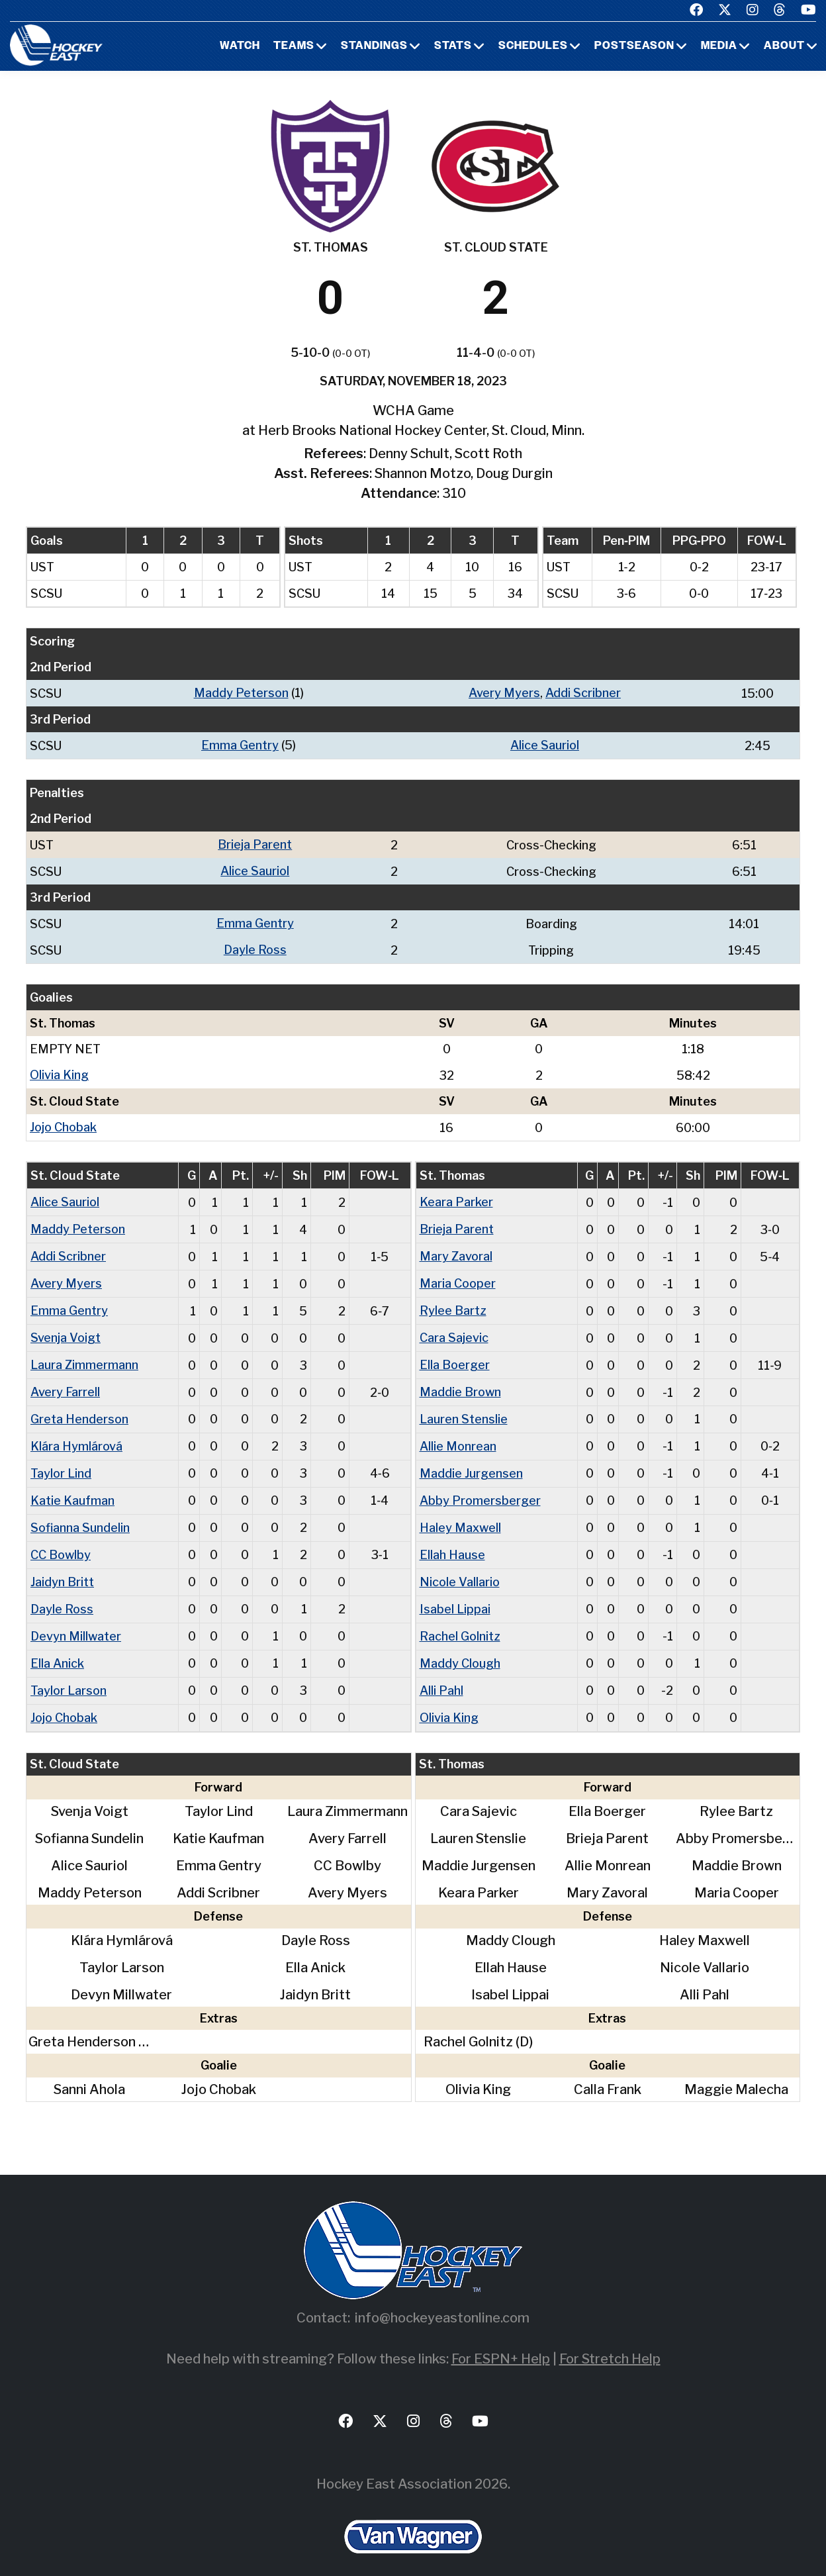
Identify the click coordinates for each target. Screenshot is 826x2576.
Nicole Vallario (460, 1567)
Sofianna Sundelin (80, 1514)
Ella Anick (57, 1647)
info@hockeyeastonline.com (442, 2300)
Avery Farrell (65, 1382)
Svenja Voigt (65, 1329)
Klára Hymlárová (76, 1435)
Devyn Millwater (75, 1620)
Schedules (533, 46)
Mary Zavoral (456, 1250)
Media (719, 46)
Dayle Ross (255, 946)
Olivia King (59, 1071)
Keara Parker (456, 1197)
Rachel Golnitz (460, 1620)
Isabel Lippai (455, 1594)
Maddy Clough (460, 1647)
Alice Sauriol (544, 744)
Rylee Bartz (453, 1303)
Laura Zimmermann (84, 1355)
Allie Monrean (458, 1435)
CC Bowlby (60, 1541)
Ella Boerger (455, 1355)
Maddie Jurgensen (471, 1461)
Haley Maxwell (460, 1514)
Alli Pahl (441, 1673)
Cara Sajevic (454, 1329)
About (784, 46)
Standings (374, 46)
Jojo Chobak (63, 1122)
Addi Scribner (583, 693)
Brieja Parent (255, 843)
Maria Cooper (458, 1276)
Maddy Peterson (241, 693)
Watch (240, 46)
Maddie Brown (460, 1382)
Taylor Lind (60, 1461)
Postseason (634, 46)
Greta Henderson (79, 1408)
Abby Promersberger (480, 1488)
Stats (453, 46)
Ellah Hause (452, 1541)
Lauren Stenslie (464, 1408)
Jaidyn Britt (62, 1567)
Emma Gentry (240, 744)
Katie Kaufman (72, 1488)
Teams (293, 46)
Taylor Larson (68, 1673)
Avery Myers (504, 693)
